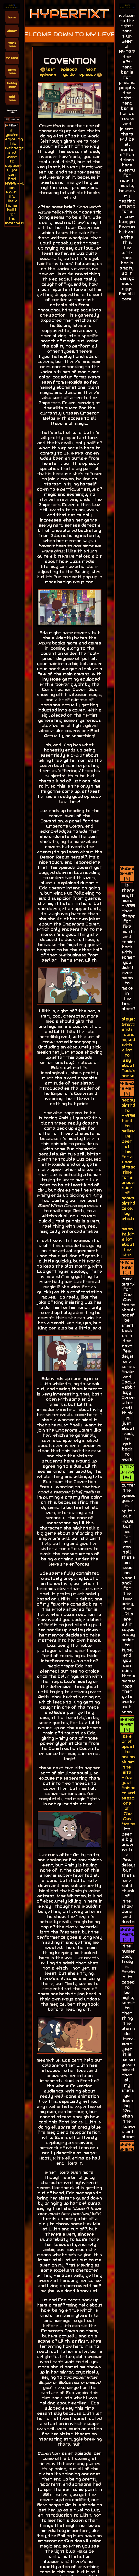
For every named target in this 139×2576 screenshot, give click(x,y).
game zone (12, 71)
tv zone (12, 58)
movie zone (12, 44)
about (12, 31)
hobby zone (12, 84)
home (12, 17)
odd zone (12, 98)
